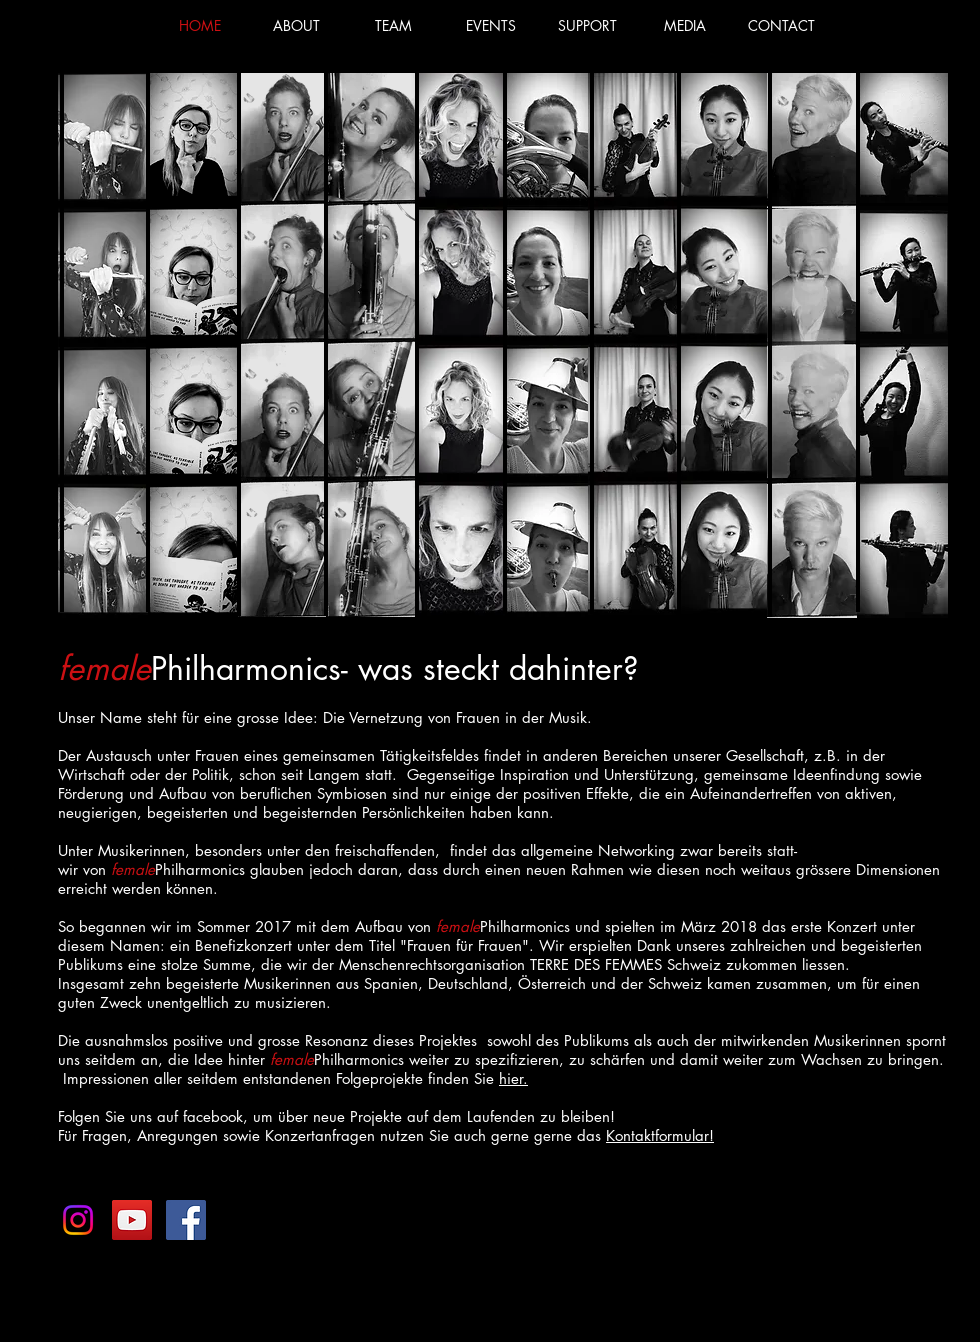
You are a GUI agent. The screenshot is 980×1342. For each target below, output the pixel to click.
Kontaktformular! (660, 1135)
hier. (513, 1078)
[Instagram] (78, 1220)
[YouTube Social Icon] (132, 1220)
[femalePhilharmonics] (186, 1220)
